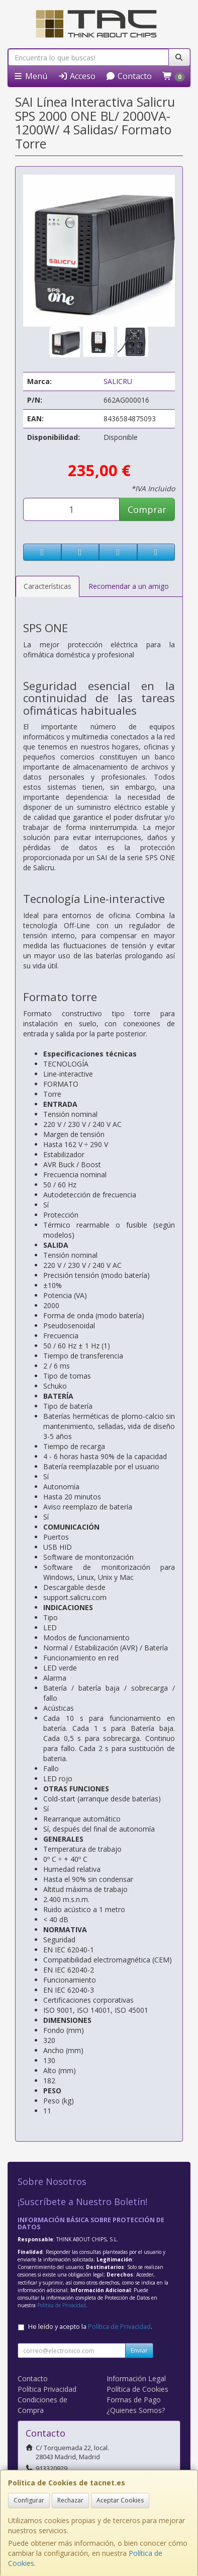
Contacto (129, 76)
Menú (30, 76)
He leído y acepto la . (90, 2326)
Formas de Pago (134, 2399)
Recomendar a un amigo (128, 586)
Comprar (147, 509)
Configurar (29, 2500)
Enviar (139, 2350)
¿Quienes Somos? (136, 2410)
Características (47, 586)
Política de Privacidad (61, 2305)
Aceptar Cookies (120, 2500)
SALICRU (118, 381)
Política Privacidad (47, 2389)
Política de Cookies (137, 2389)
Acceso (76, 76)
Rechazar (70, 2500)
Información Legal (136, 2378)
